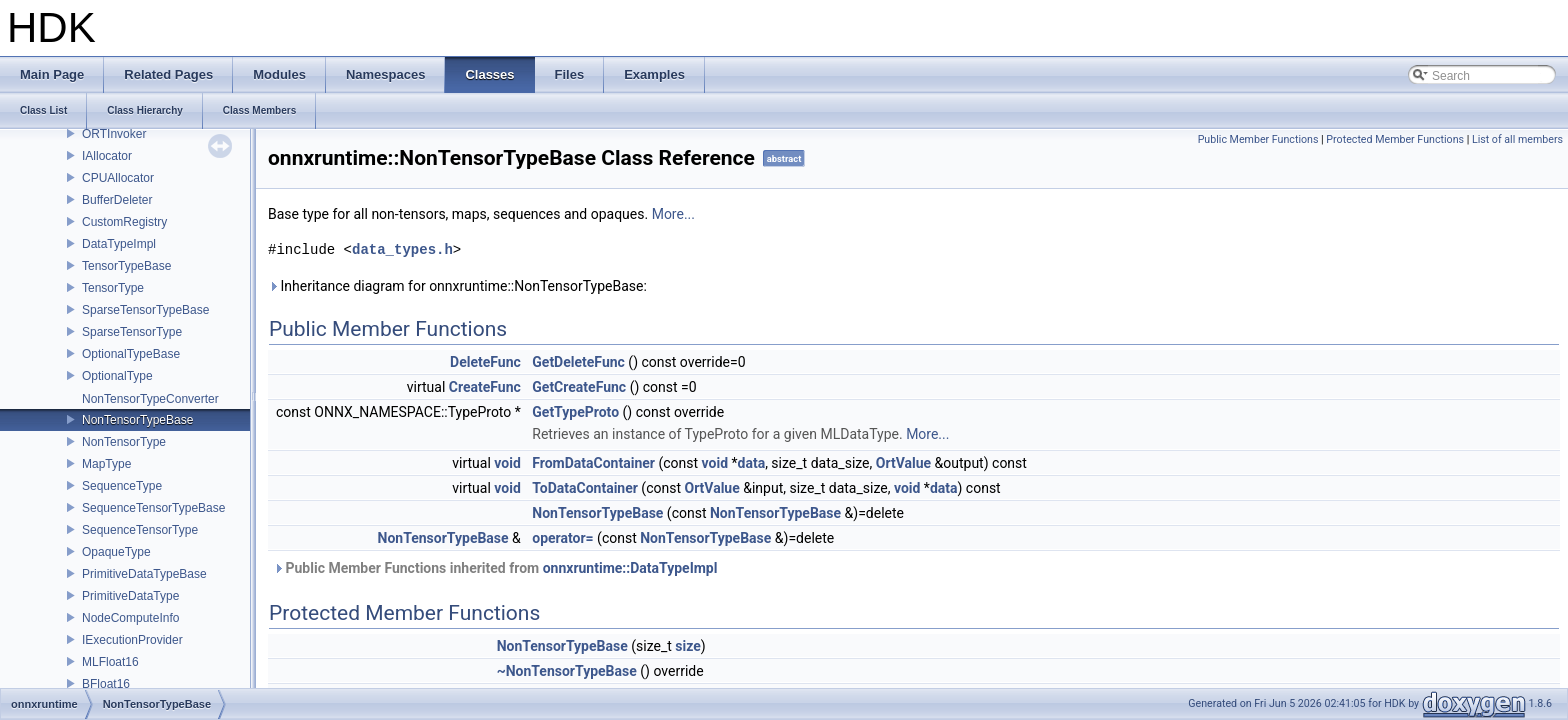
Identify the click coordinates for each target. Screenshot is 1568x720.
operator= (562, 538)
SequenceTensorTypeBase (153, 508)
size (687, 646)
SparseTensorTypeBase (145, 310)
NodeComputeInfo (130, 618)
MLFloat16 (110, 662)
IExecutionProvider (132, 640)
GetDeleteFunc (578, 362)
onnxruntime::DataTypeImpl (630, 568)
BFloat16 (106, 684)
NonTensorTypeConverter (150, 399)
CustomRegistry (124, 222)
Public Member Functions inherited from (495, 568)
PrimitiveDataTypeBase (144, 574)
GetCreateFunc (579, 387)
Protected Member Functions (1395, 139)
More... (673, 214)
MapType (106, 464)
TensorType (113, 288)
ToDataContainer (585, 488)
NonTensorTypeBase (137, 420)
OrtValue (903, 463)
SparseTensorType (132, 332)
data (752, 463)
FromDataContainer (593, 463)
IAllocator (107, 156)
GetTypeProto (575, 412)
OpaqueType (116, 552)
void (507, 463)
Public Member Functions (1258, 139)
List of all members (1517, 139)
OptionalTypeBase (131, 354)
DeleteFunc (485, 362)
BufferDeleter (117, 200)
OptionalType (117, 376)
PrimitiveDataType (130, 596)
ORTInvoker (114, 134)
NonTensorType (124, 442)
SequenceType (122, 486)
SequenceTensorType (140, 530)
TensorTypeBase (126, 266)
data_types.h (402, 249)
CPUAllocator (118, 178)
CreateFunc (485, 387)
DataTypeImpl (119, 244)
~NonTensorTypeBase (567, 671)
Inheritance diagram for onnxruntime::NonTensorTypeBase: (457, 286)
